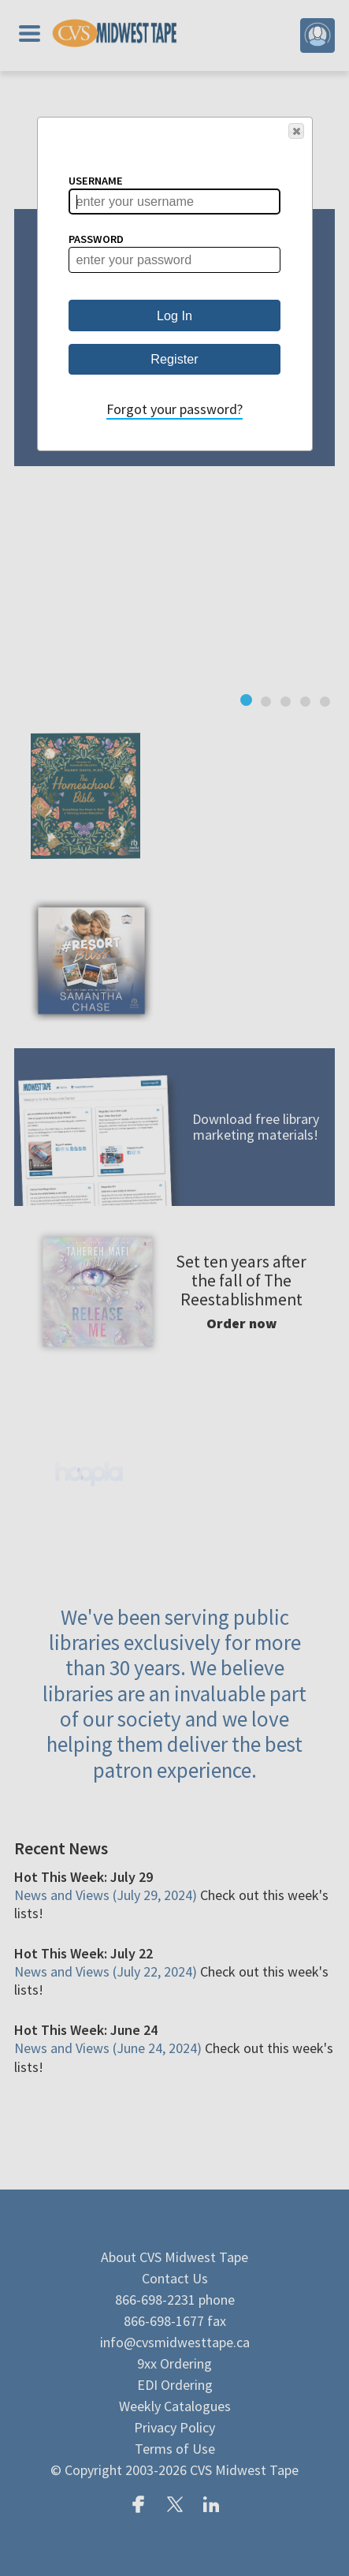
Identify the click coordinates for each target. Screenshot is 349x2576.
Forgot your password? (174, 409)
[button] (296, 131)
